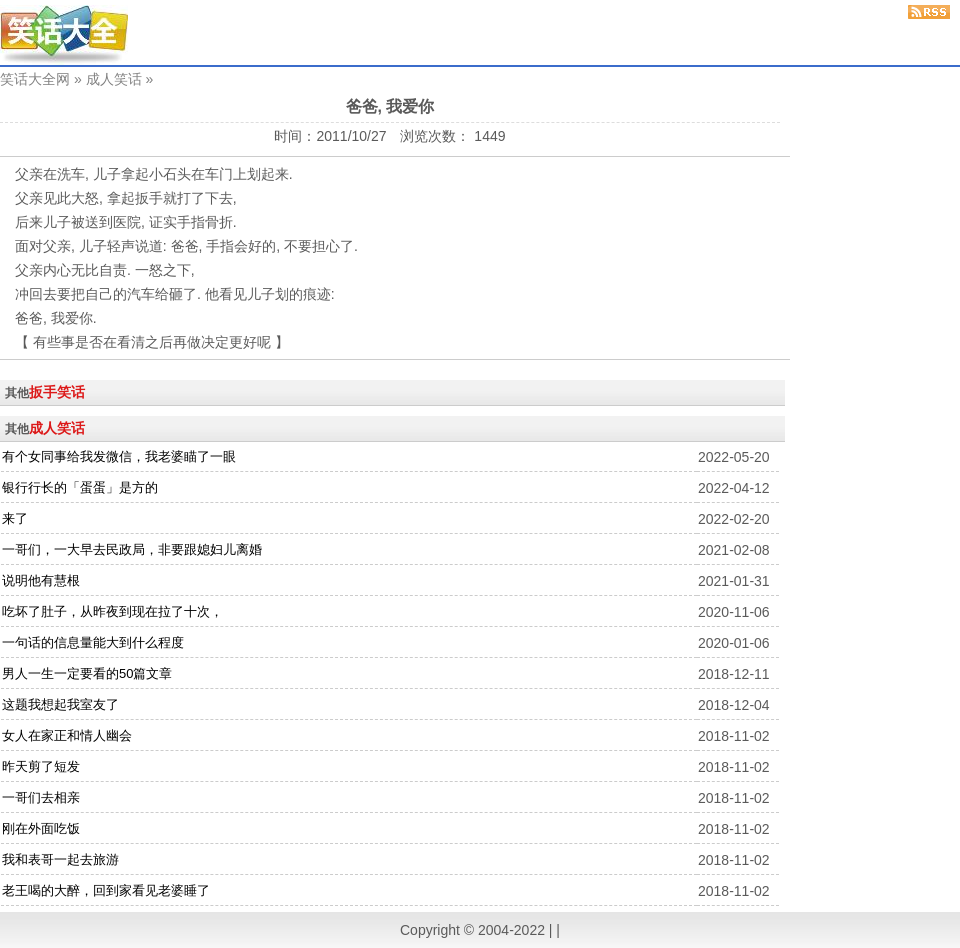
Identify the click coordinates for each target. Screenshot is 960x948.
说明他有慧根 (41, 580)
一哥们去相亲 (41, 797)
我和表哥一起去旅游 (60, 859)
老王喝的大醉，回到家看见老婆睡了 (106, 890)
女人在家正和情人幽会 (67, 735)
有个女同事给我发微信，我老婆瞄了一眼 (119, 456)
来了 (15, 518)
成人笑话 (114, 79)
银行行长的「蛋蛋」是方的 (80, 487)
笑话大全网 (35, 79)
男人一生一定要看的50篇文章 (87, 673)
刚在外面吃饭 (41, 828)
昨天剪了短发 (41, 766)
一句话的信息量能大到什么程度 (93, 642)
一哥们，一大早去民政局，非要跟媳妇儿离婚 (132, 549)
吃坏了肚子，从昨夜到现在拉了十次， (112, 611)
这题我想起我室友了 (60, 704)
